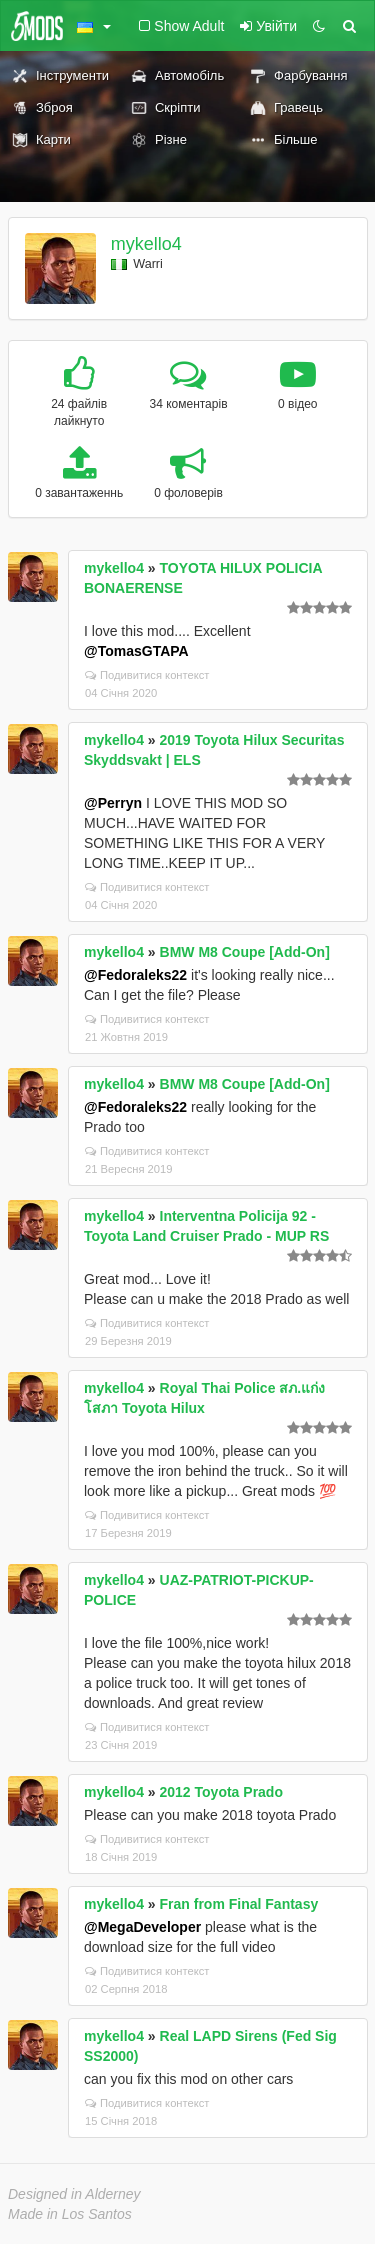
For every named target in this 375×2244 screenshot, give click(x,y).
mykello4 (146, 244)
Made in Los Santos (70, 2214)
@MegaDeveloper (142, 1927)
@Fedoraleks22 (135, 975)
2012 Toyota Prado (221, 1792)
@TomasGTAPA (136, 651)
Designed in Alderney (74, 2194)
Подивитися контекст (147, 675)
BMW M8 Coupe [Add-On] (245, 952)
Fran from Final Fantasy (239, 1904)
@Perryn (113, 803)
